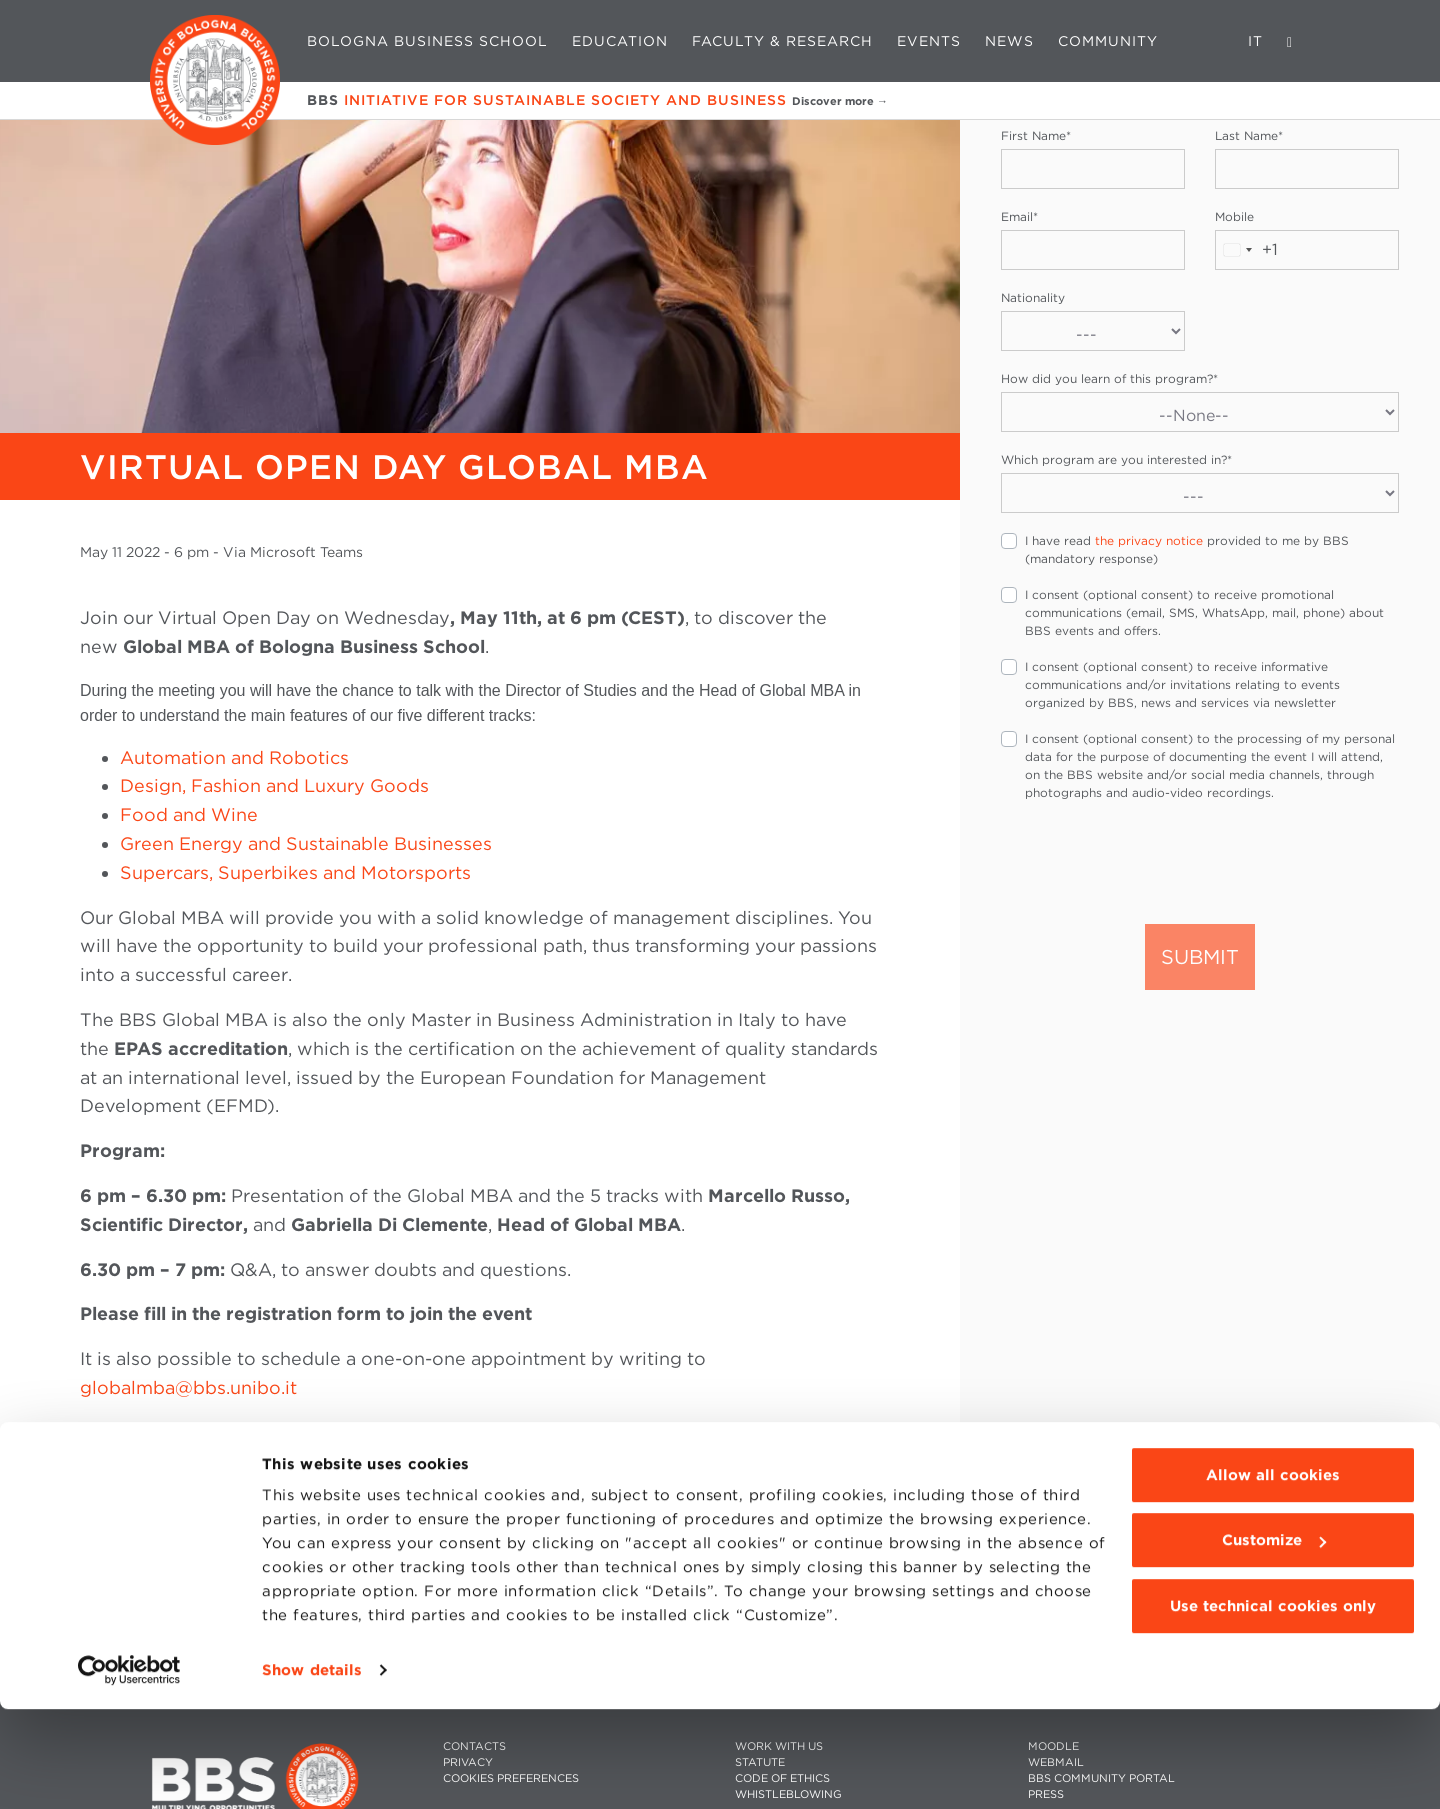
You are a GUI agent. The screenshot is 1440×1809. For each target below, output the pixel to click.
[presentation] (1153, 861)
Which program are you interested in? (1116, 459)
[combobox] (1247, 250)
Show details (312, 1770)
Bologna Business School (427, 41)
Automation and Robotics (234, 757)
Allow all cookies (1273, 1575)
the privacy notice (1149, 540)
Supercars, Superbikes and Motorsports (295, 872)
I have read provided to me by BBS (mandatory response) (1187, 549)
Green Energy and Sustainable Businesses (306, 843)
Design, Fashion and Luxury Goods (274, 785)
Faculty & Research (782, 41)
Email (1019, 216)
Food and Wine (189, 814)
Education (620, 41)
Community (1108, 41)
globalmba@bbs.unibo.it (188, 1387)
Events (929, 41)
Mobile (1234, 216)
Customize (1274, 1640)
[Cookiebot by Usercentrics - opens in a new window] (129, 1770)
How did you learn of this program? (1109, 378)
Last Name (1249, 135)
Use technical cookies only (1273, 1706)
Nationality (1033, 297)
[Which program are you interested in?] (1200, 493)
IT (1255, 41)
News (1009, 41)
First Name (1036, 135)
